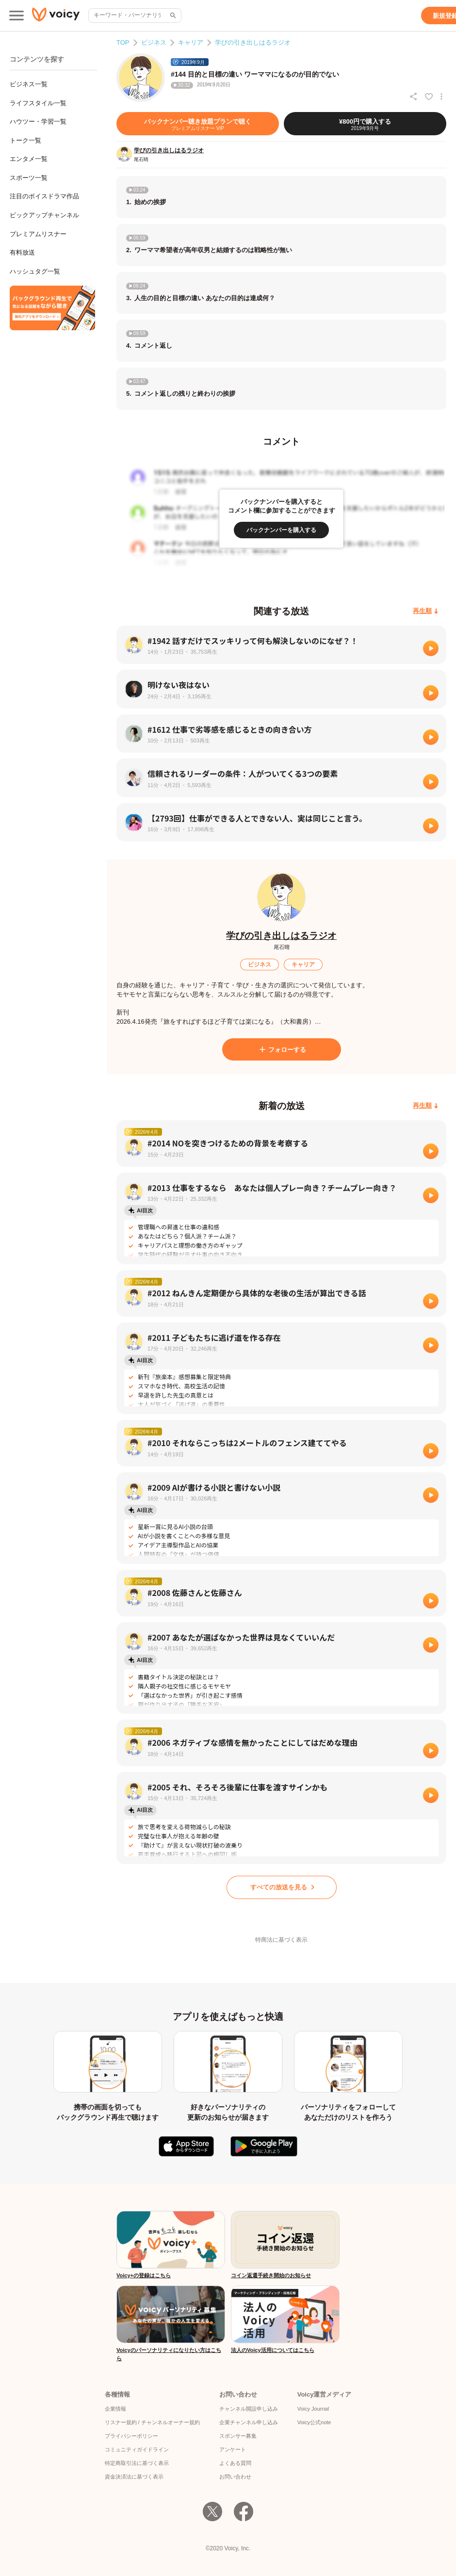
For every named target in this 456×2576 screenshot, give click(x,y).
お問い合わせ (235, 2476)
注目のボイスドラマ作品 (44, 196)
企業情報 (115, 2409)
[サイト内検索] (172, 15)
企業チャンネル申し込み (248, 2422)
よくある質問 (235, 2463)
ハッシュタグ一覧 (35, 271)
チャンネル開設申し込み (248, 2409)
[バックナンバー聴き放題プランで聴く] (197, 123)
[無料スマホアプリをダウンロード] (52, 308)
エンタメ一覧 (29, 158)
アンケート (232, 2449)
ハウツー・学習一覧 (38, 121)
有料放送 (22, 252)
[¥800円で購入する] (365, 123)
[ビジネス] (259, 964)
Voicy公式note (314, 2422)
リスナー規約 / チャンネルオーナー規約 (152, 2422)
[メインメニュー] (16, 15)
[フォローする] (281, 1049)
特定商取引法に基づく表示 (137, 2463)
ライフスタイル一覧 (38, 103)
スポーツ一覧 (29, 177)
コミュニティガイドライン (137, 2449)
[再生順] (425, 611)
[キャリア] (303, 964)
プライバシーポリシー (131, 2436)
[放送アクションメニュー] (441, 96)
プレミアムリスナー (38, 234)
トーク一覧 (25, 140)
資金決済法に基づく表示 (134, 2476)
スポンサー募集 (238, 2436)
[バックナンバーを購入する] (281, 530)
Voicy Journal (313, 2409)
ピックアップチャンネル (44, 215)
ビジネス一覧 (29, 84)
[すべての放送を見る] (282, 1887)
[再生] (431, 648)
